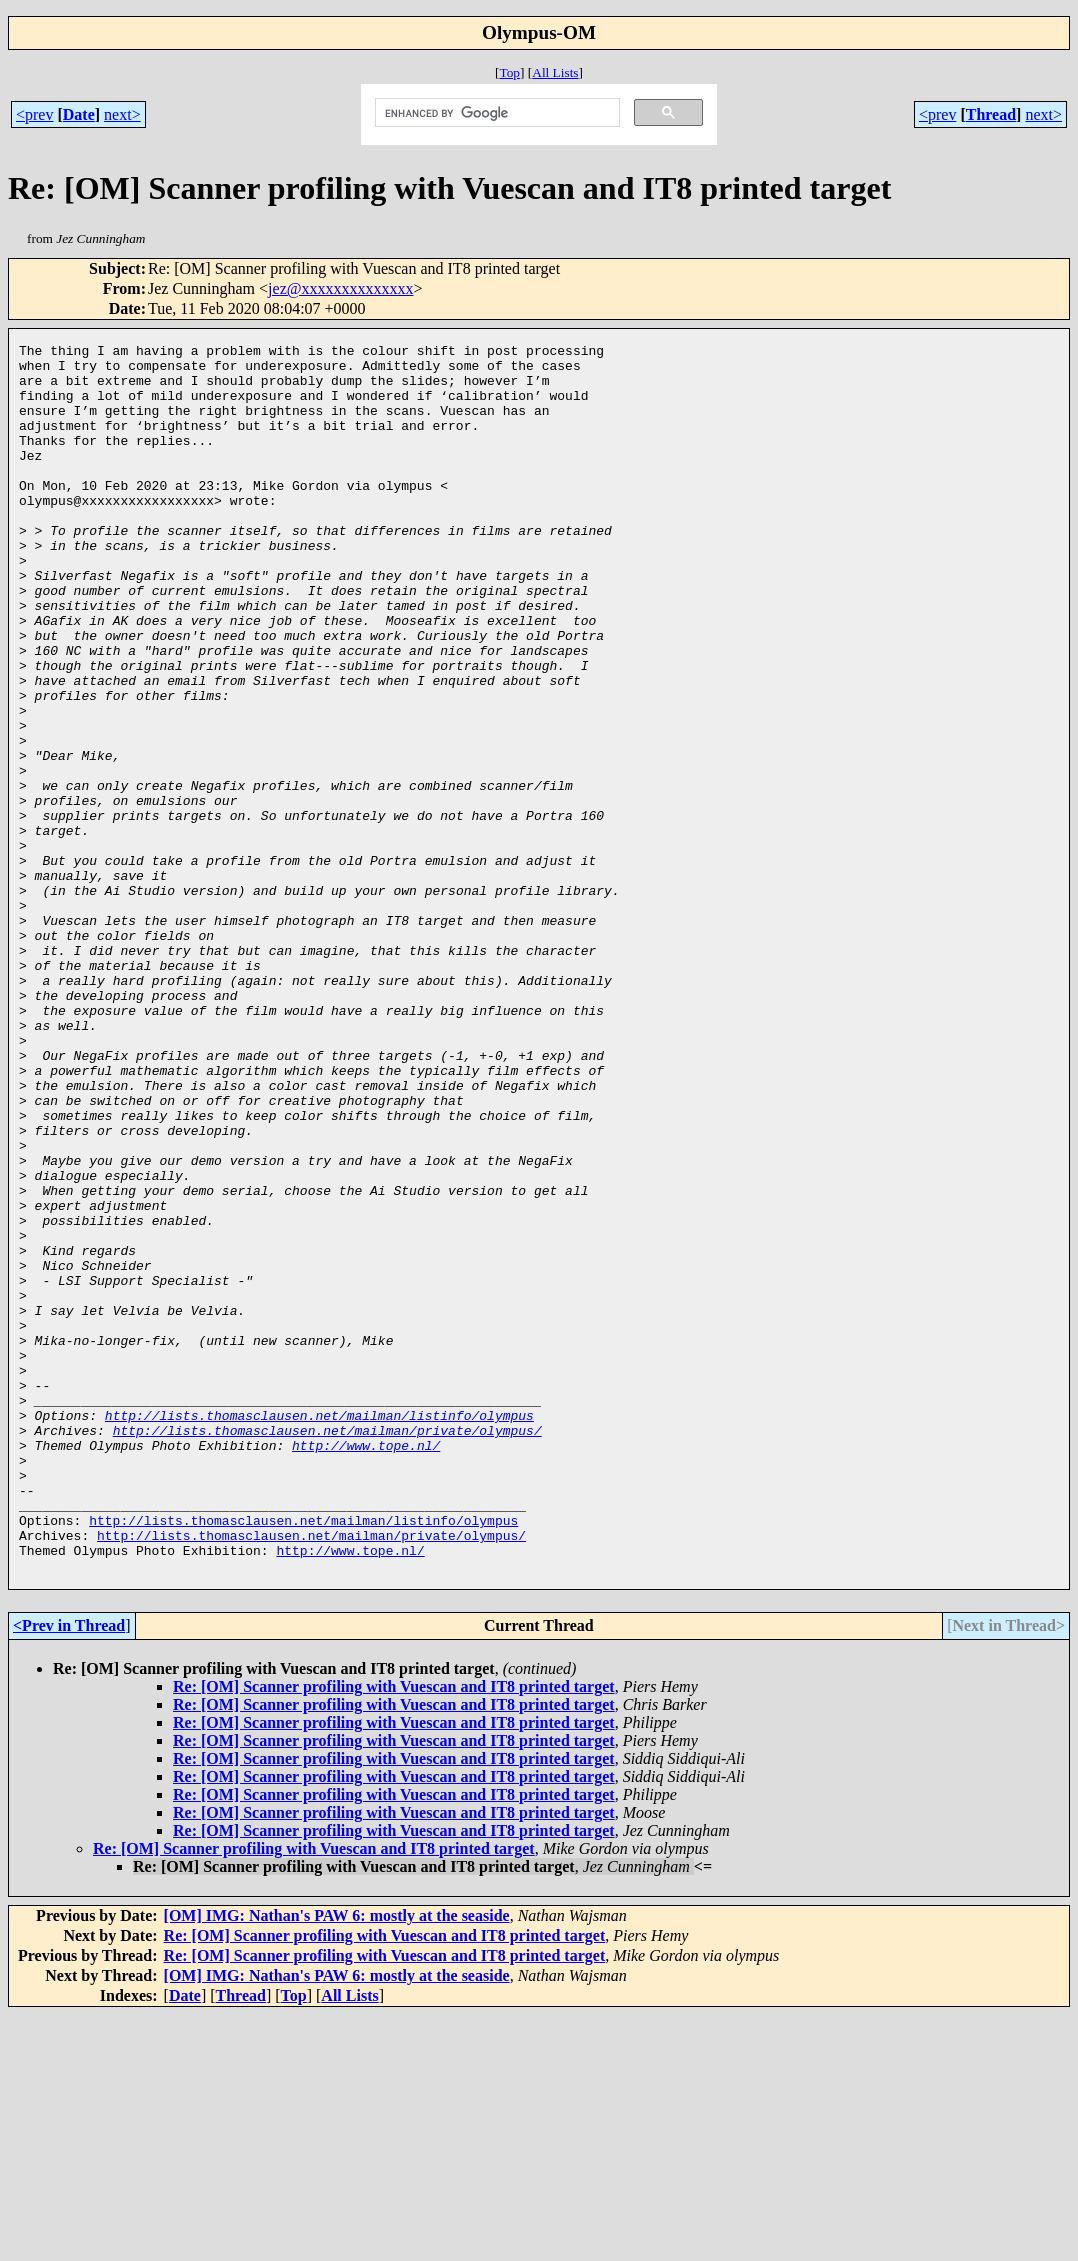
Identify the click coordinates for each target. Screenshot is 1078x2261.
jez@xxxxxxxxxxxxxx (340, 288)
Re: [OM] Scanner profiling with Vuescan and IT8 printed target (394, 1932)
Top (509, 72)
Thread (991, 114)
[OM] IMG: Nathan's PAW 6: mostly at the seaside (337, 2161)
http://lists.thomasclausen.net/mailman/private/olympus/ (327, 1649)
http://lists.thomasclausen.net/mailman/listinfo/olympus (319, 1631)
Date (79, 114)
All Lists (555, 72)
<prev (34, 114)
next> (122, 114)
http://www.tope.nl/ (366, 1667)
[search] (495, 113)
